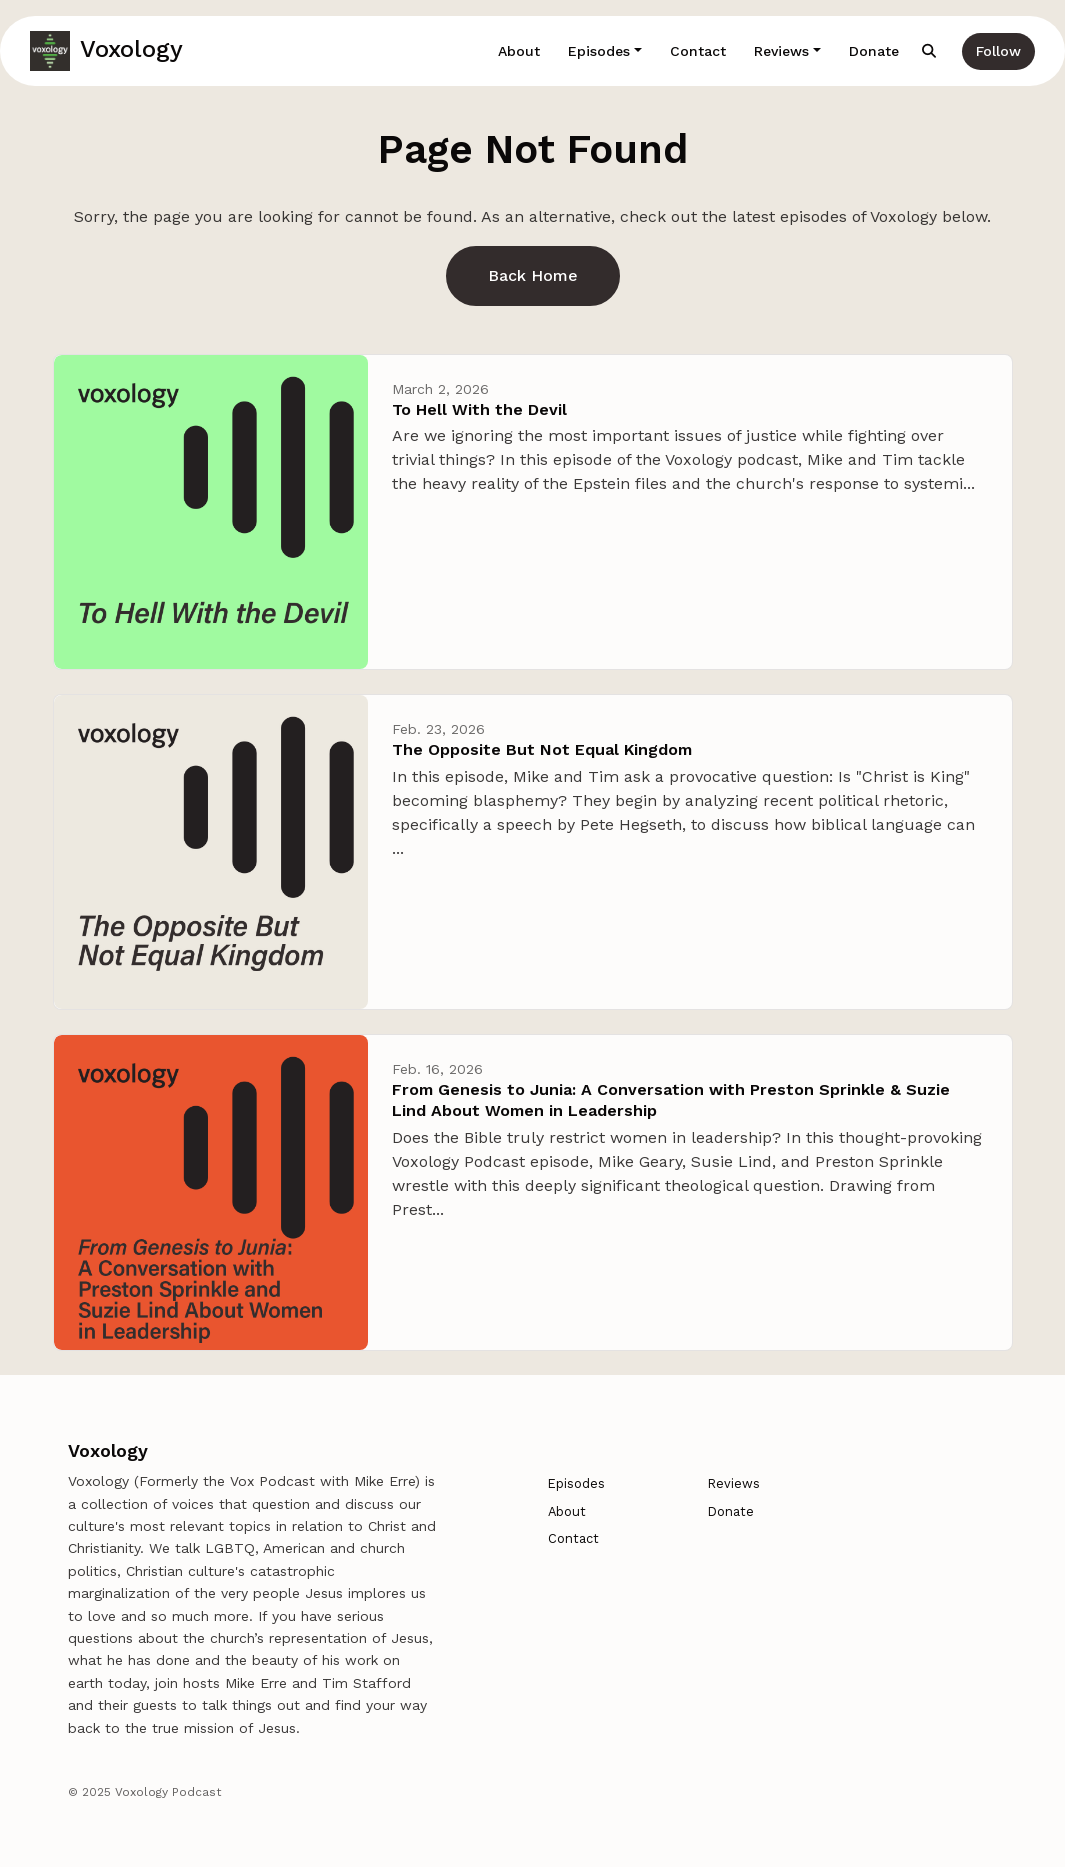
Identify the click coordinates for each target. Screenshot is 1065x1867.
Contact (698, 51)
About (519, 51)
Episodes (599, 51)
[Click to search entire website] (930, 51)
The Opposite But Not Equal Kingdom (542, 749)
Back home (533, 275)
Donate (874, 51)
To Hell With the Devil (479, 409)
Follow (998, 51)
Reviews (781, 51)
